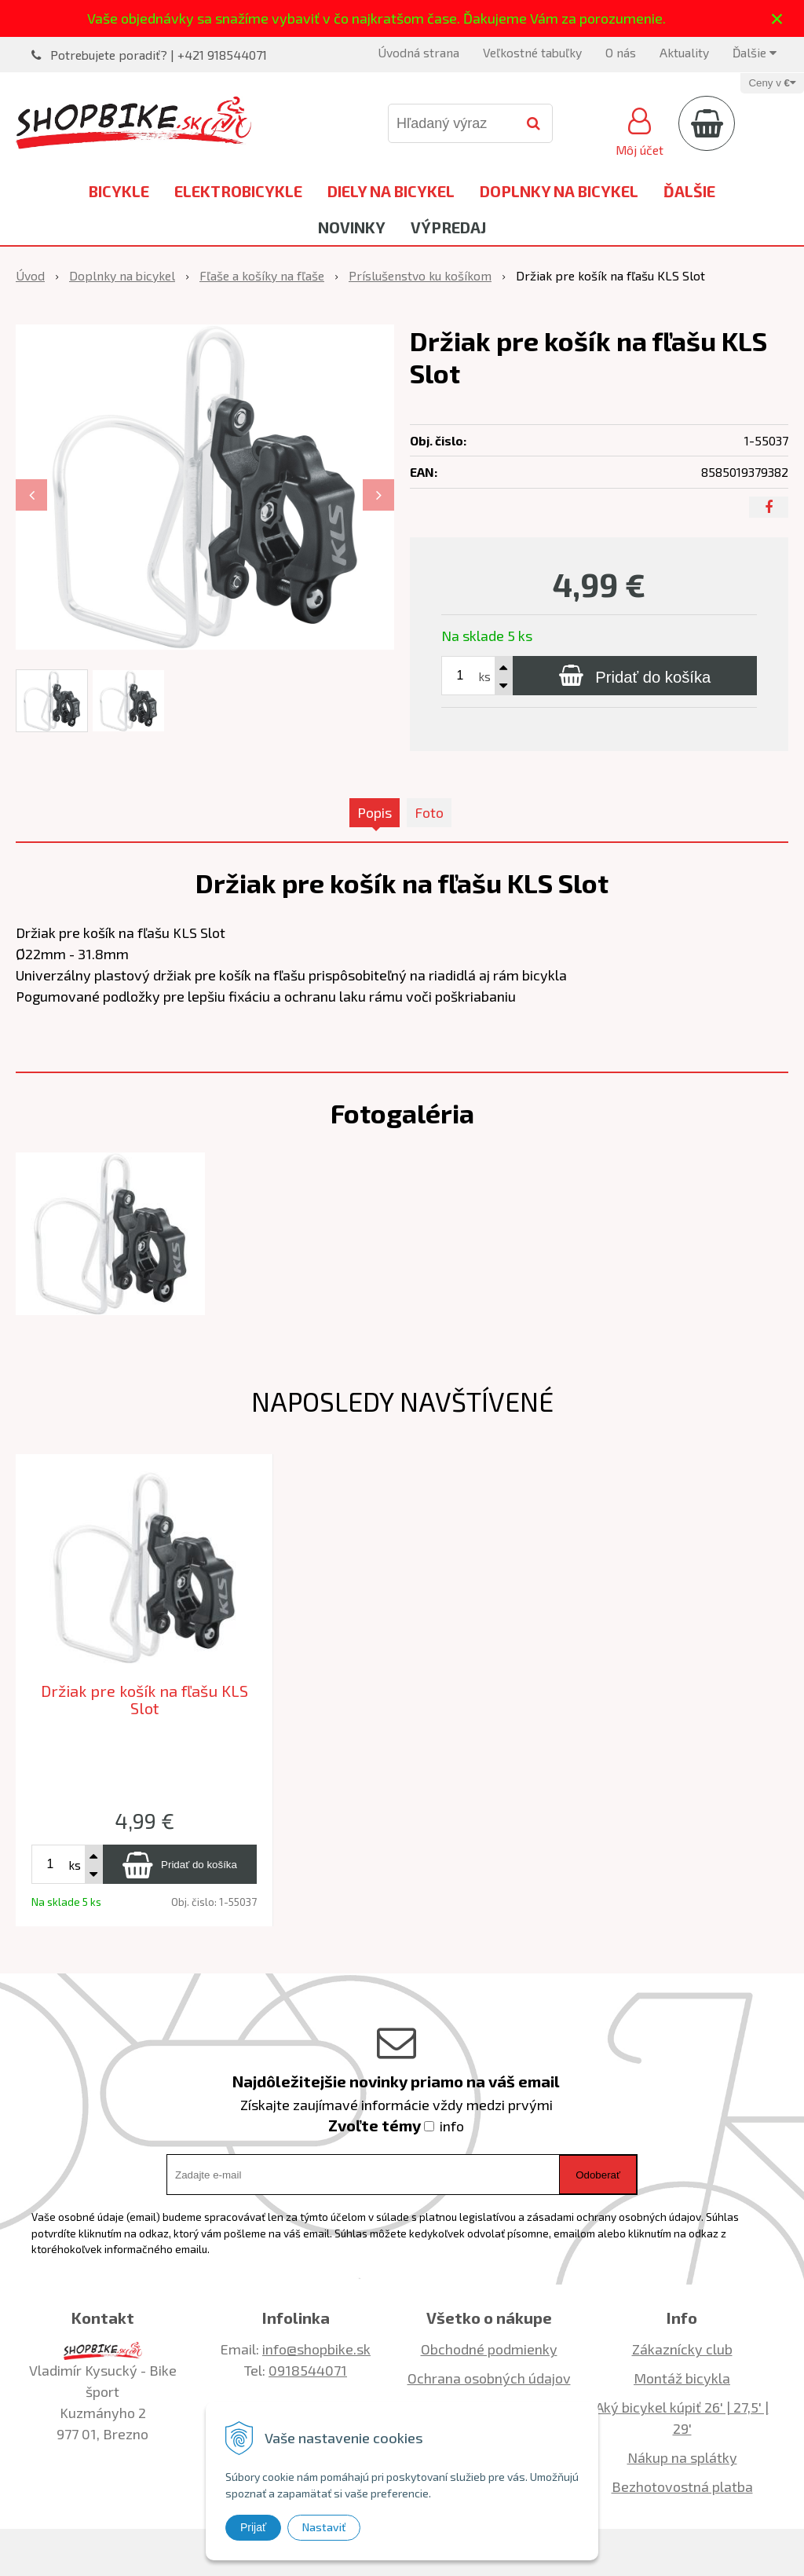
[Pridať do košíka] (635, 675)
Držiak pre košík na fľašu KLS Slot (144, 1699)
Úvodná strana (418, 52)
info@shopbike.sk (316, 2349)
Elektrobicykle (238, 190)
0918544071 (308, 2370)
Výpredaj (448, 227)
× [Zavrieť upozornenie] (777, 18)
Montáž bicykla (682, 2378)
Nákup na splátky (682, 2457)
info (452, 2125)
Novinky (352, 227)
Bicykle (119, 190)
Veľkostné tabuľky (532, 52)
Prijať (253, 2527)
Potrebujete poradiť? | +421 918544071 (158, 54)
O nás (620, 52)
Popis (374, 812)
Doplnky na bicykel (559, 190)
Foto (429, 812)
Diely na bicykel (391, 190)
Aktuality (684, 52)
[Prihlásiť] (639, 130)
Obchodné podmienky (489, 2349)
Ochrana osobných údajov (489, 2378)
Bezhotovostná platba (682, 2486)
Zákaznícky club (682, 2349)
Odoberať (598, 2175)
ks (484, 676)
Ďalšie (755, 52)
